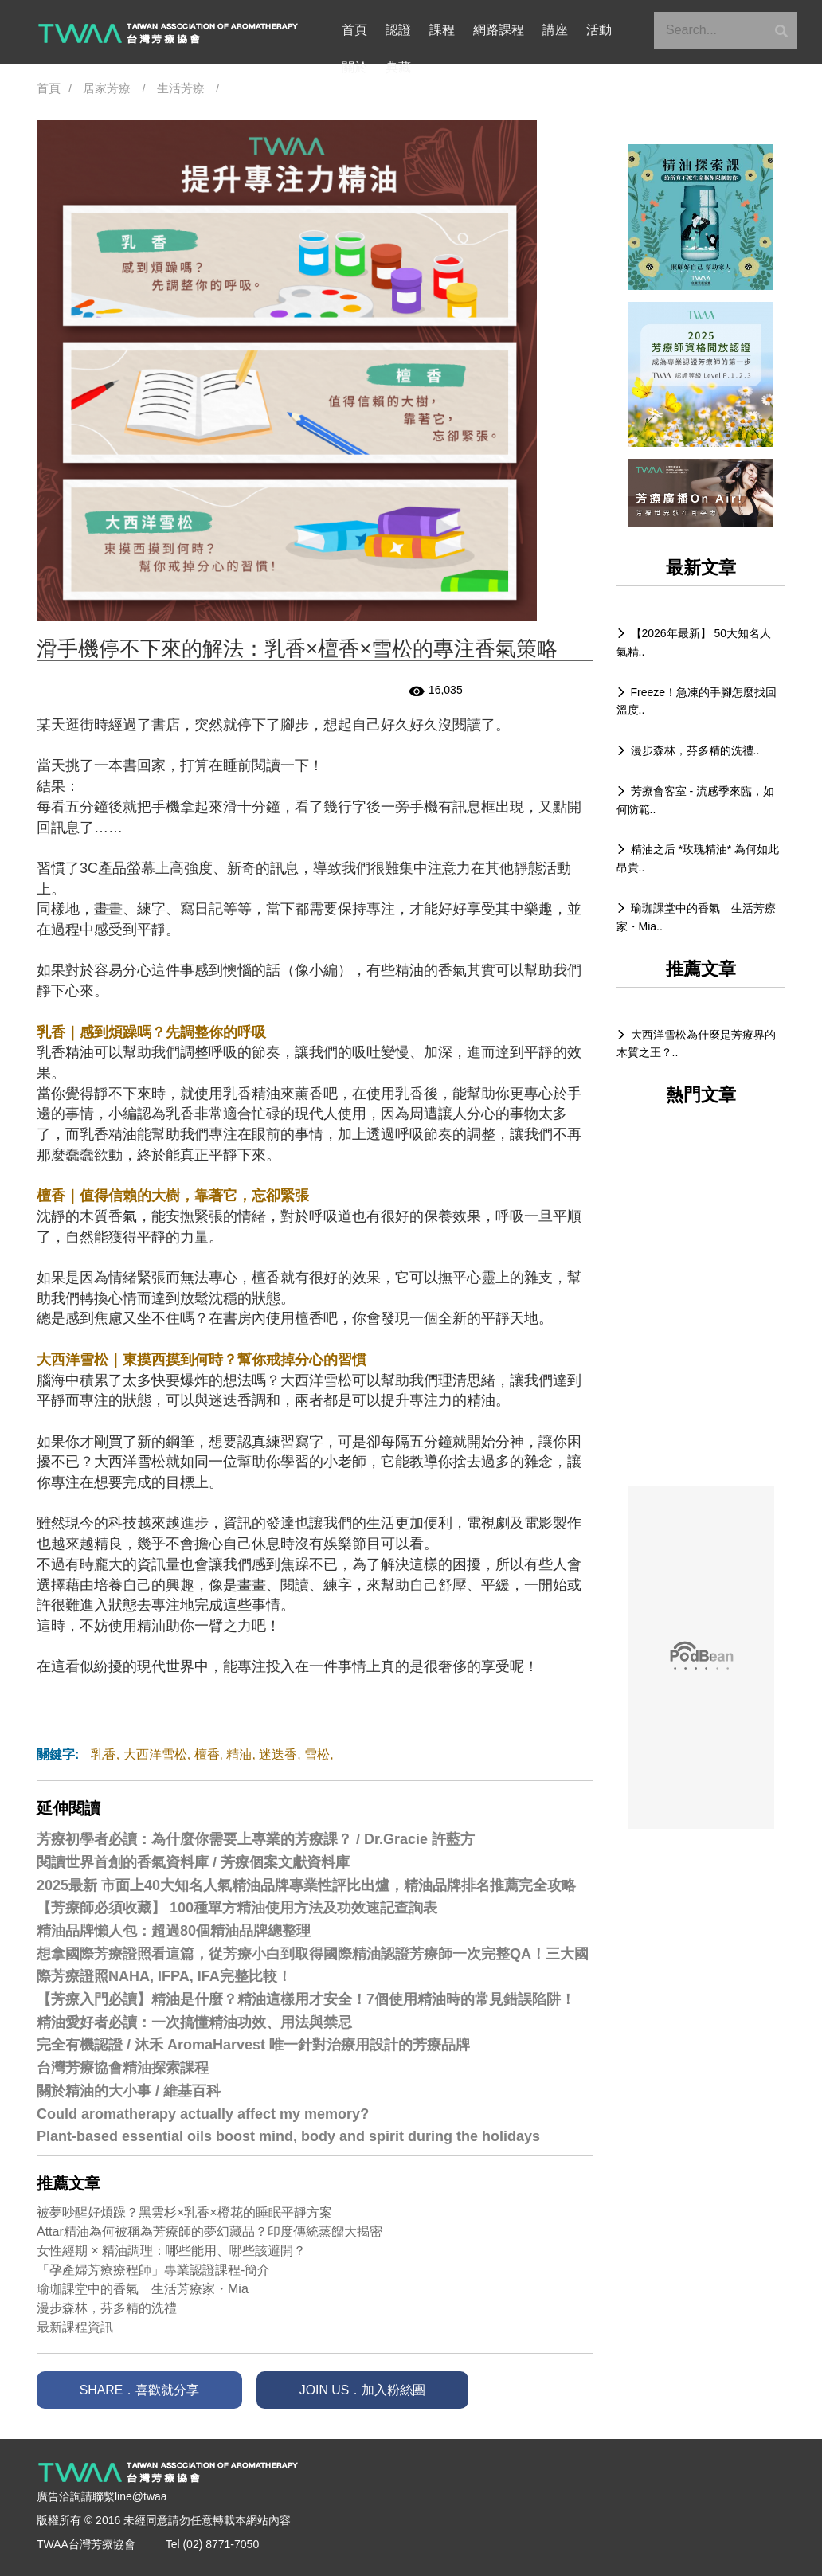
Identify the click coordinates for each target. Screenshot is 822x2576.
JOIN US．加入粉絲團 (379, 2390)
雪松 (317, 1754)
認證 (396, 30)
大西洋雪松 (155, 1754)
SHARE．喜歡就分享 (144, 2390)
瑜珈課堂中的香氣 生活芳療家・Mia (143, 2289)
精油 (239, 1754)
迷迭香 (278, 1754)
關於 (628, 30)
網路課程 (491, 30)
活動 (587, 30)
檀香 (207, 1754)
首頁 (354, 30)
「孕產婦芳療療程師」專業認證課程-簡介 (153, 2270)
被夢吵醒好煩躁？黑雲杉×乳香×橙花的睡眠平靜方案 (184, 2212)
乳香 (103, 1754)
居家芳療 (107, 88)
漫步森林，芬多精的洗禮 (107, 2308)
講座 (545, 30)
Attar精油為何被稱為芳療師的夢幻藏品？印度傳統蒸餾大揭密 (209, 2231)
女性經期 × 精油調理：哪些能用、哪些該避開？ (171, 2250)
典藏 (354, 68)
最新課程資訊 (75, 2327)
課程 (437, 30)
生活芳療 (181, 88)
